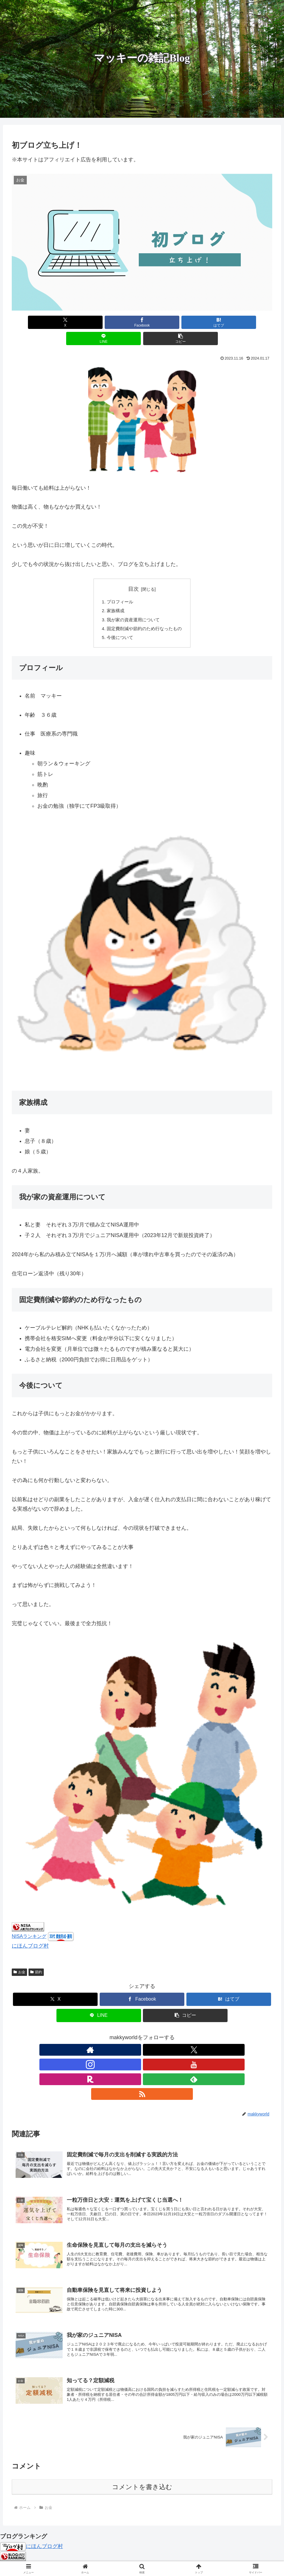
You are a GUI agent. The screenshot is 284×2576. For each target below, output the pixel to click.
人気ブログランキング (23, 2521)
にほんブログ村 (30, 1933)
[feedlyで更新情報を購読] (169, 2037)
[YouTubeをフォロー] (142, 2037)
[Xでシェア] (54, 322)
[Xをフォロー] (115, 2037)
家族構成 (113, 595)
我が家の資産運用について (132, 604)
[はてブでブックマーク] (142, 322)
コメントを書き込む (142, 2442)
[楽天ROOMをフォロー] (155, 2037)
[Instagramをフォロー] (128, 2037)
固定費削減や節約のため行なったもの (144, 614)
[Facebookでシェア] (98, 322)
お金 (19, 1959)
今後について (118, 624)
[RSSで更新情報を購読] (182, 2037)
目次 (133, 573)
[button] (229, 322)
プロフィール (118, 586)
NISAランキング (29, 1923)
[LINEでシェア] (186, 322)
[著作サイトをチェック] (101, 2037)
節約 (36, 1959)
